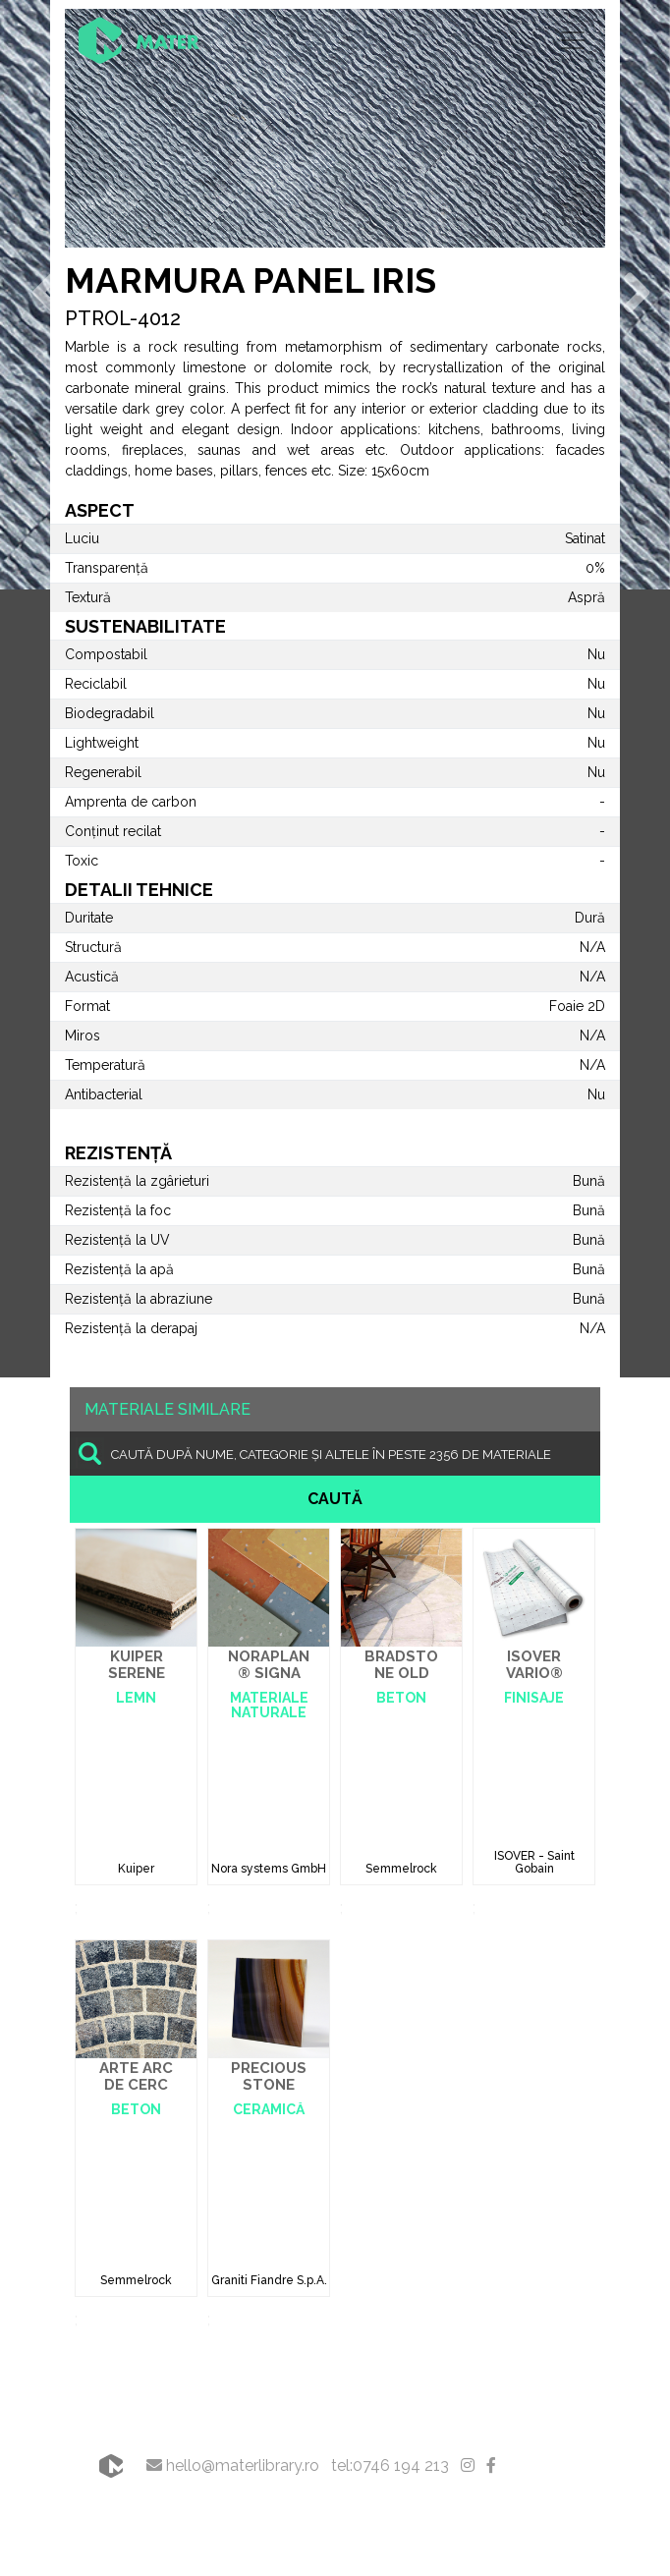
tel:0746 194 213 (390, 2465)
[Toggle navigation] (572, 40)
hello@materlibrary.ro (232, 2465)
